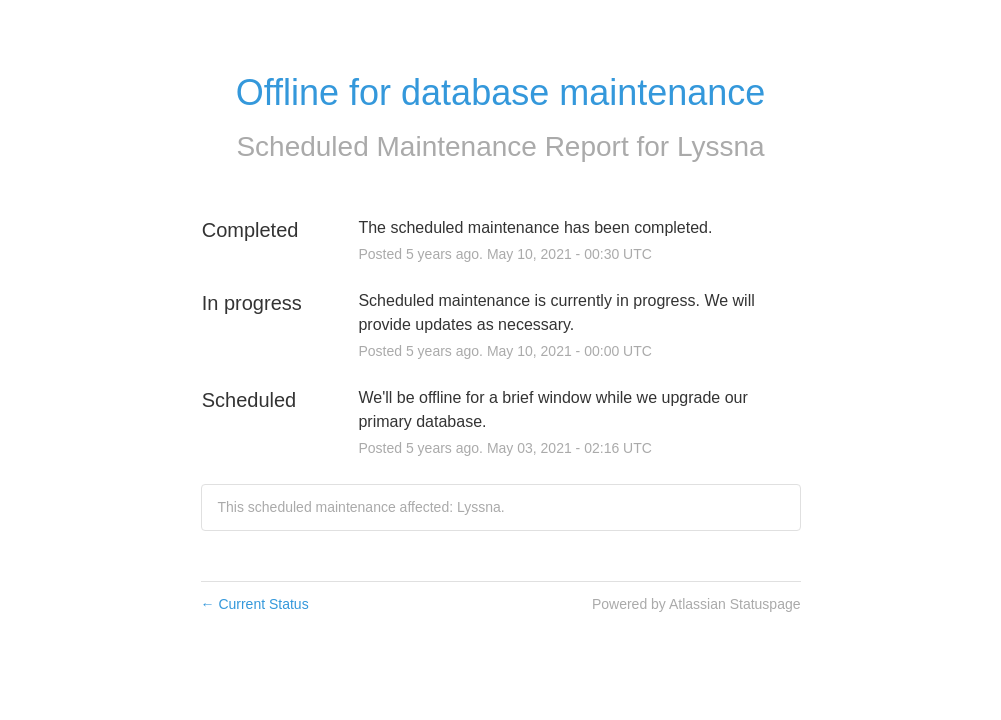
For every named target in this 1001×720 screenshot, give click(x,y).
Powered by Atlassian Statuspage (696, 604)
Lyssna (721, 146)
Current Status (255, 604)
